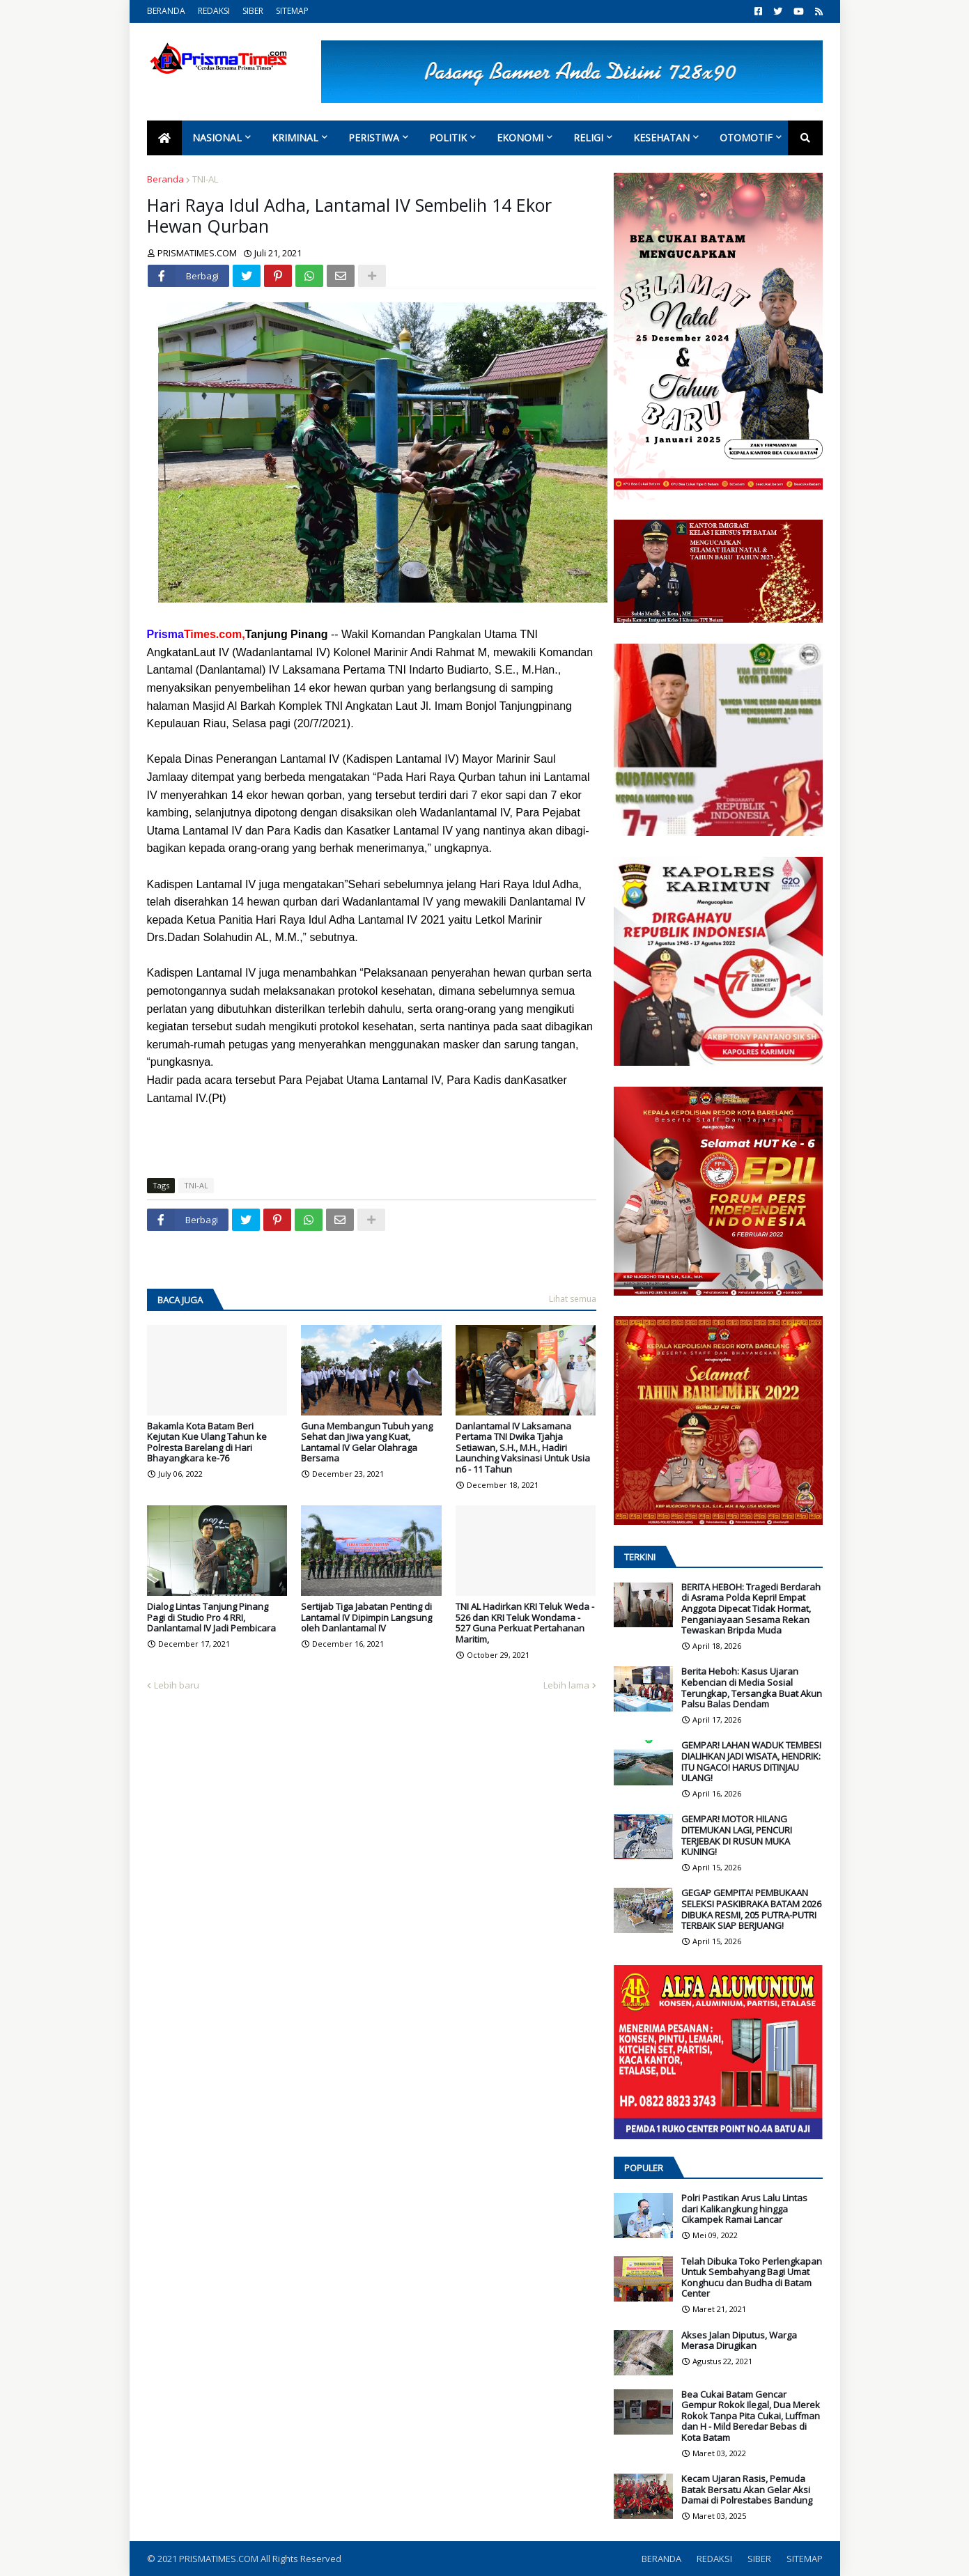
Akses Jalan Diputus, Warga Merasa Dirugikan (739, 2341)
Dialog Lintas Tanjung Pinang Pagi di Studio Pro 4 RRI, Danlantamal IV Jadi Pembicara (211, 1617)
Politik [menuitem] (448, 137)
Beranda (165, 179)
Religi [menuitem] (588, 137)
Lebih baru (176, 1685)
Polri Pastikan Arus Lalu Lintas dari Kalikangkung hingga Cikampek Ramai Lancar (744, 2209)
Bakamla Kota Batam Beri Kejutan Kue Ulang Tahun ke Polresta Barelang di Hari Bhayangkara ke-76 (207, 1442)
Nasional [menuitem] (217, 137)
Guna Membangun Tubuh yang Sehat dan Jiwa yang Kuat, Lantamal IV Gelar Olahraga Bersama (367, 1442)
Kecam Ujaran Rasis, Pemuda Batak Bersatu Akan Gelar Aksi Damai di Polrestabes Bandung (746, 2490)
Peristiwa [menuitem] (373, 137)
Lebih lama (566, 1685)
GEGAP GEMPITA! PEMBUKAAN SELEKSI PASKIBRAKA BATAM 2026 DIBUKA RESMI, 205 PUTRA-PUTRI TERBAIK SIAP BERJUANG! (751, 1909)
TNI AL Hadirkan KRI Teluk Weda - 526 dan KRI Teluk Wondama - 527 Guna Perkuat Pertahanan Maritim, (525, 1623)
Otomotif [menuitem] (746, 137)
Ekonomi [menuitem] (520, 137)
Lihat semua (572, 1299)
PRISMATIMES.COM (220, 2558)
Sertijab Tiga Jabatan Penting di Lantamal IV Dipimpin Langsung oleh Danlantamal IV (366, 1617)
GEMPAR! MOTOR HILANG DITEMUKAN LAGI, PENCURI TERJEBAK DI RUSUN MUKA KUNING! (736, 1835)
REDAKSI (214, 11)
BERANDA (166, 11)
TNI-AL (205, 179)
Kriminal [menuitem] (295, 137)
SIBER (252, 11)
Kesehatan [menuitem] (661, 137)
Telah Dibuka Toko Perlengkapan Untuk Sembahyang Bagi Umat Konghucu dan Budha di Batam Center (751, 2277)
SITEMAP (292, 11)
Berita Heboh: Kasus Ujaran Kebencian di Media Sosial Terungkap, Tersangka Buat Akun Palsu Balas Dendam (751, 1687)
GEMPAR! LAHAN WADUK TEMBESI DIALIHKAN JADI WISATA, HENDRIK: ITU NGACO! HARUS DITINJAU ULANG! (751, 1761)
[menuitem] (164, 138)
